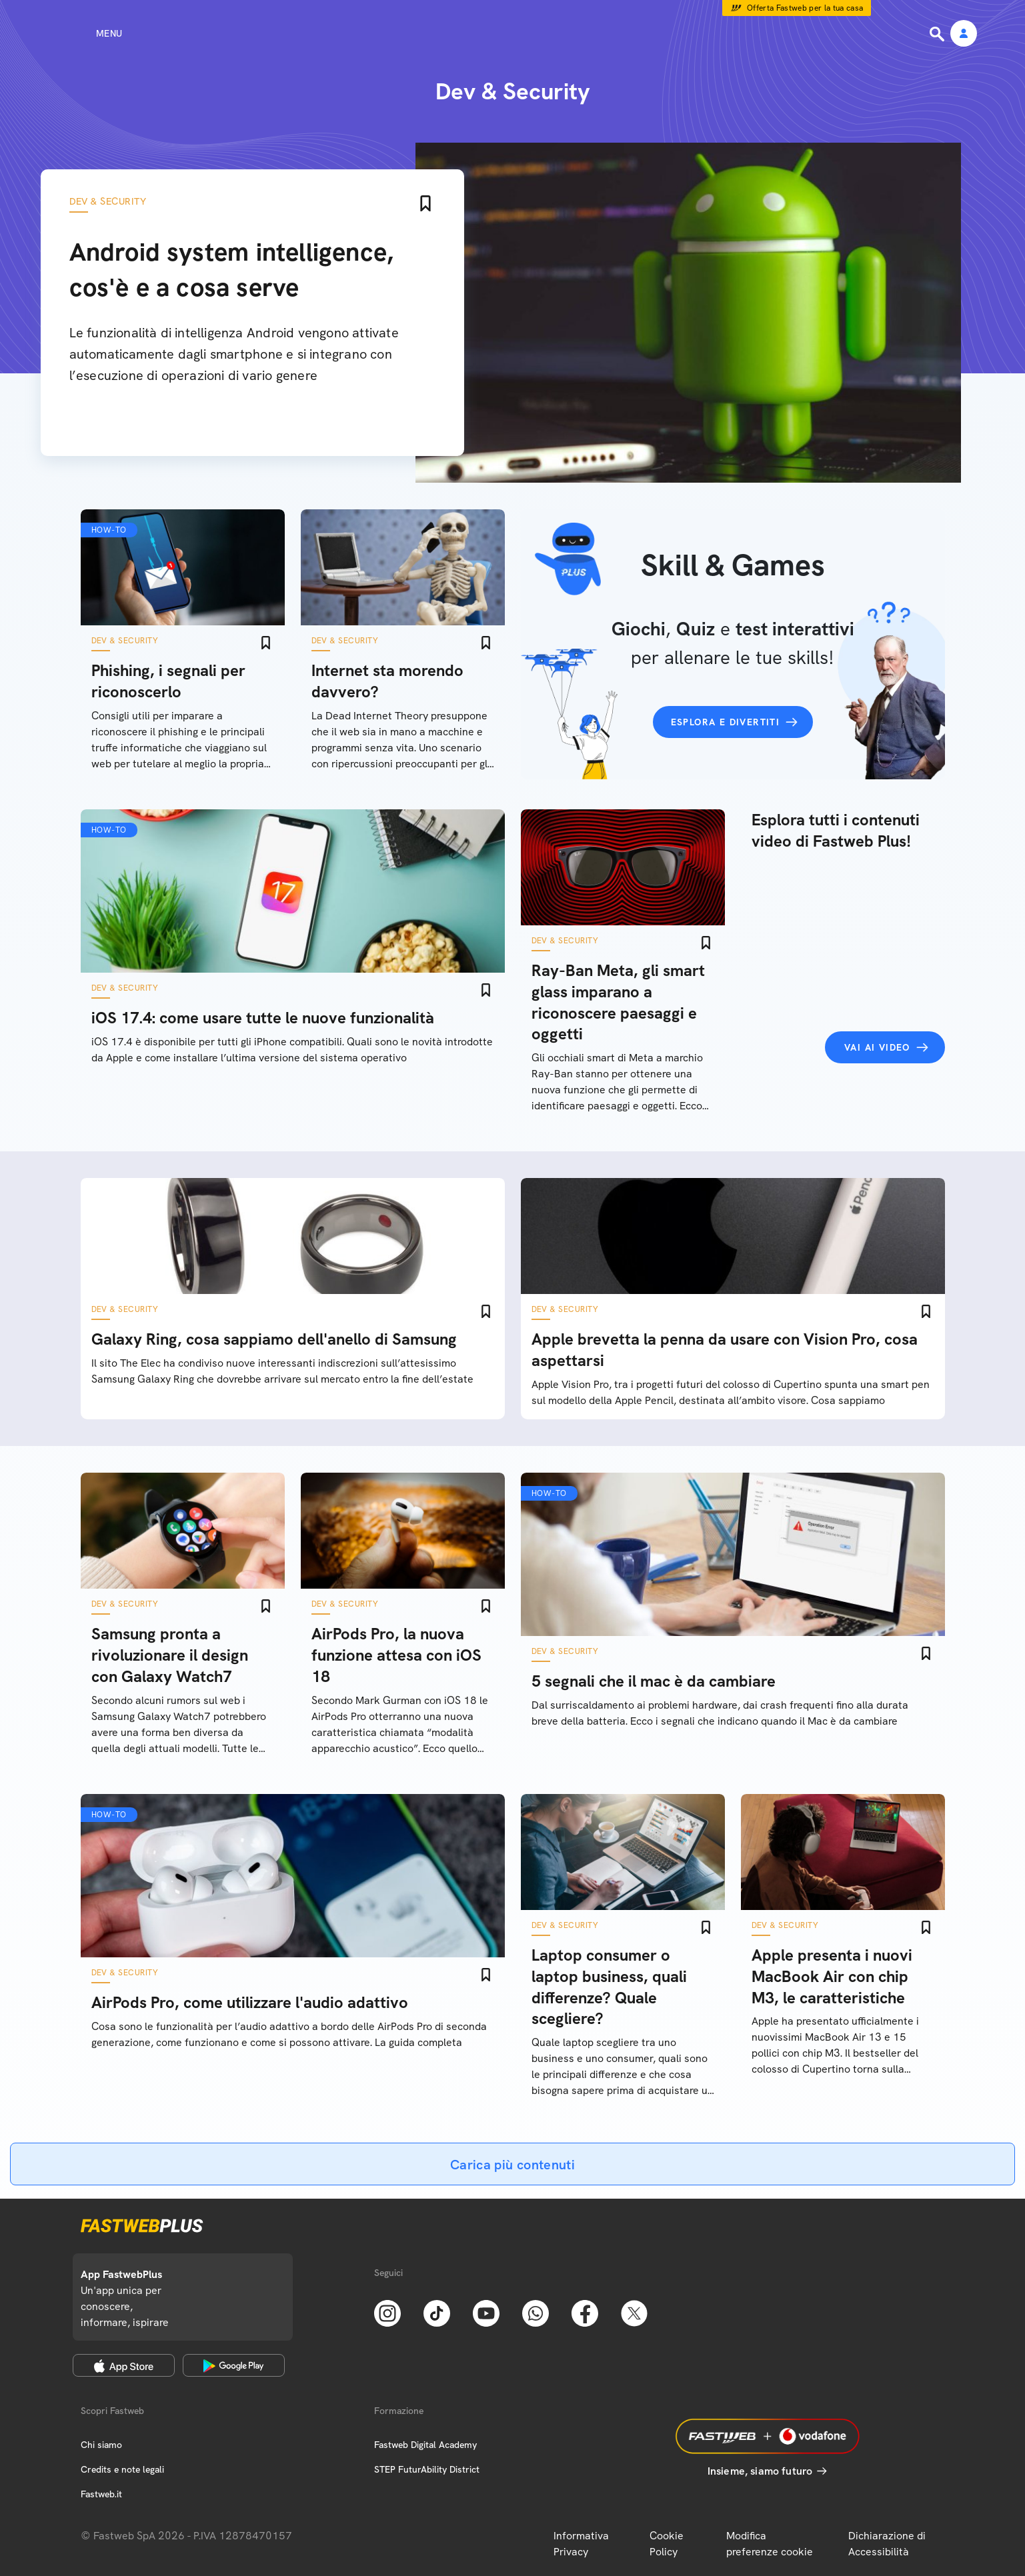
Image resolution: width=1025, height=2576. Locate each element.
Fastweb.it (101, 2494)
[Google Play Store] (234, 2365)
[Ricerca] (938, 34)
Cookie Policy (667, 2544)
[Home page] (512, 33)
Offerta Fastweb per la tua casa (805, 8)
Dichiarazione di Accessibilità (887, 2544)
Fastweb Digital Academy (425, 2445)
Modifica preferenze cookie (769, 2544)
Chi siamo (101, 2445)
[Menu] (85, 33)
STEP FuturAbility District (426, 2469)
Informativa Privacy (581, 2544)
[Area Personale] (963, 34)
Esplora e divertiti (725, 722)
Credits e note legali (122, 2469)
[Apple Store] (124, 2365)
